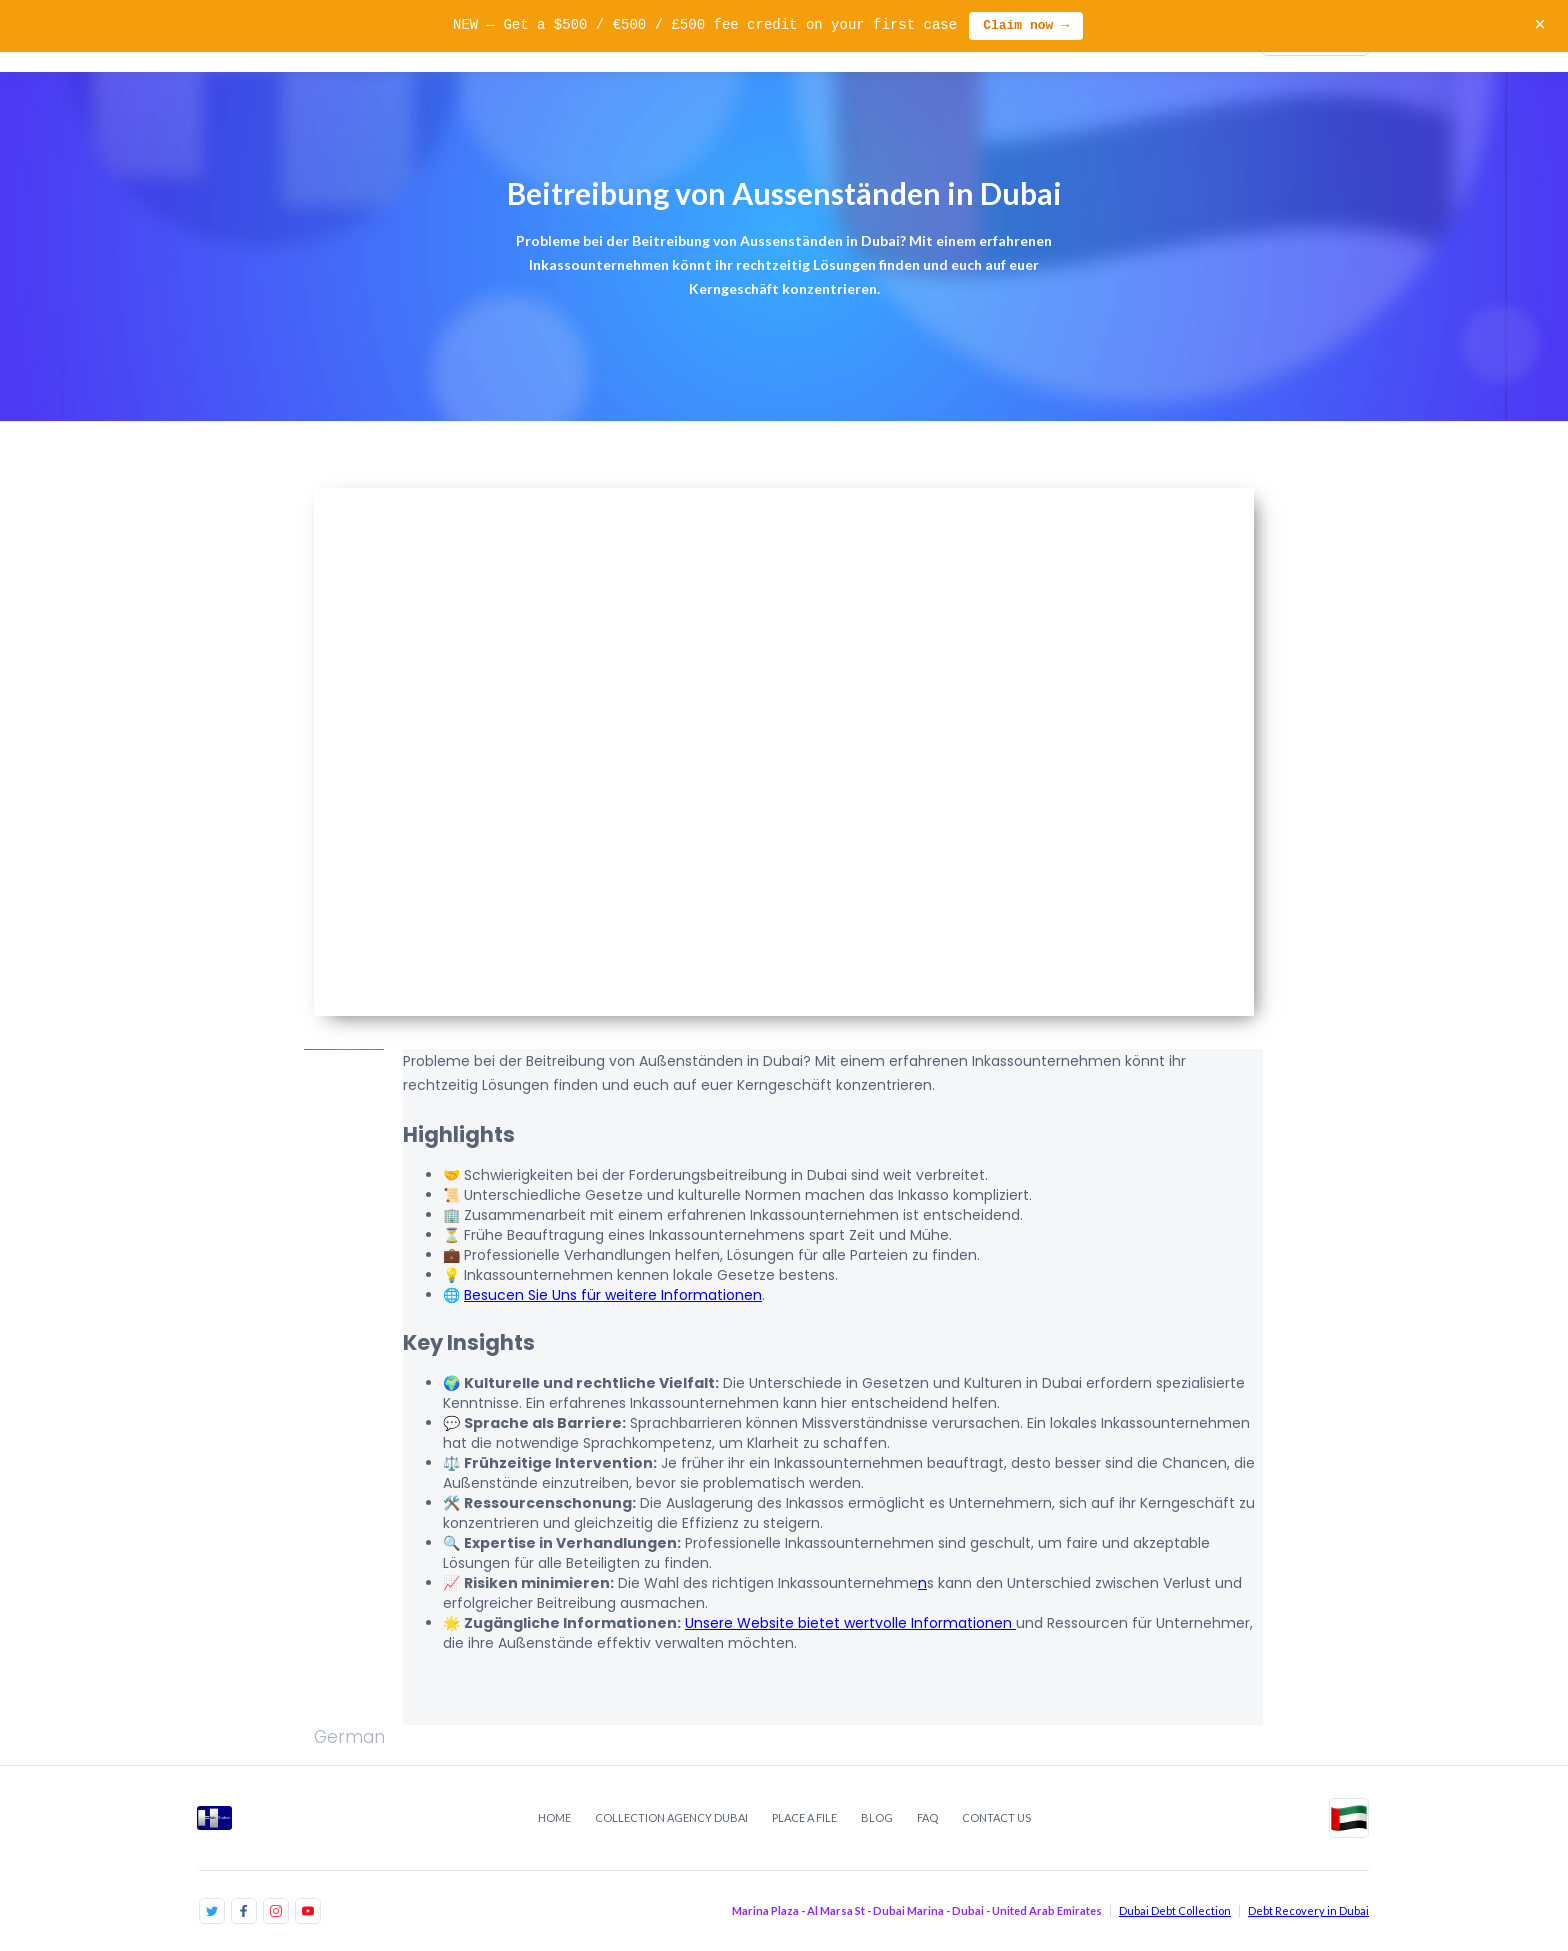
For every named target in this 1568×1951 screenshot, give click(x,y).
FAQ (927, 1817)
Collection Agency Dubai (671, 1817)
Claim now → (1026, 26)
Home (554, 1817)
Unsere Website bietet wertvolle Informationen (850, 1623)
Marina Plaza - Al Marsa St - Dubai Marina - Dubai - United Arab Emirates (917, 1910)
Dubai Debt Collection (1175, 1910)
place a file (804, 1817)
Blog (877, 1817)
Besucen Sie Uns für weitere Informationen (613, 1295)
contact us (996, 1817)
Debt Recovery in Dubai (1308, 1910)
